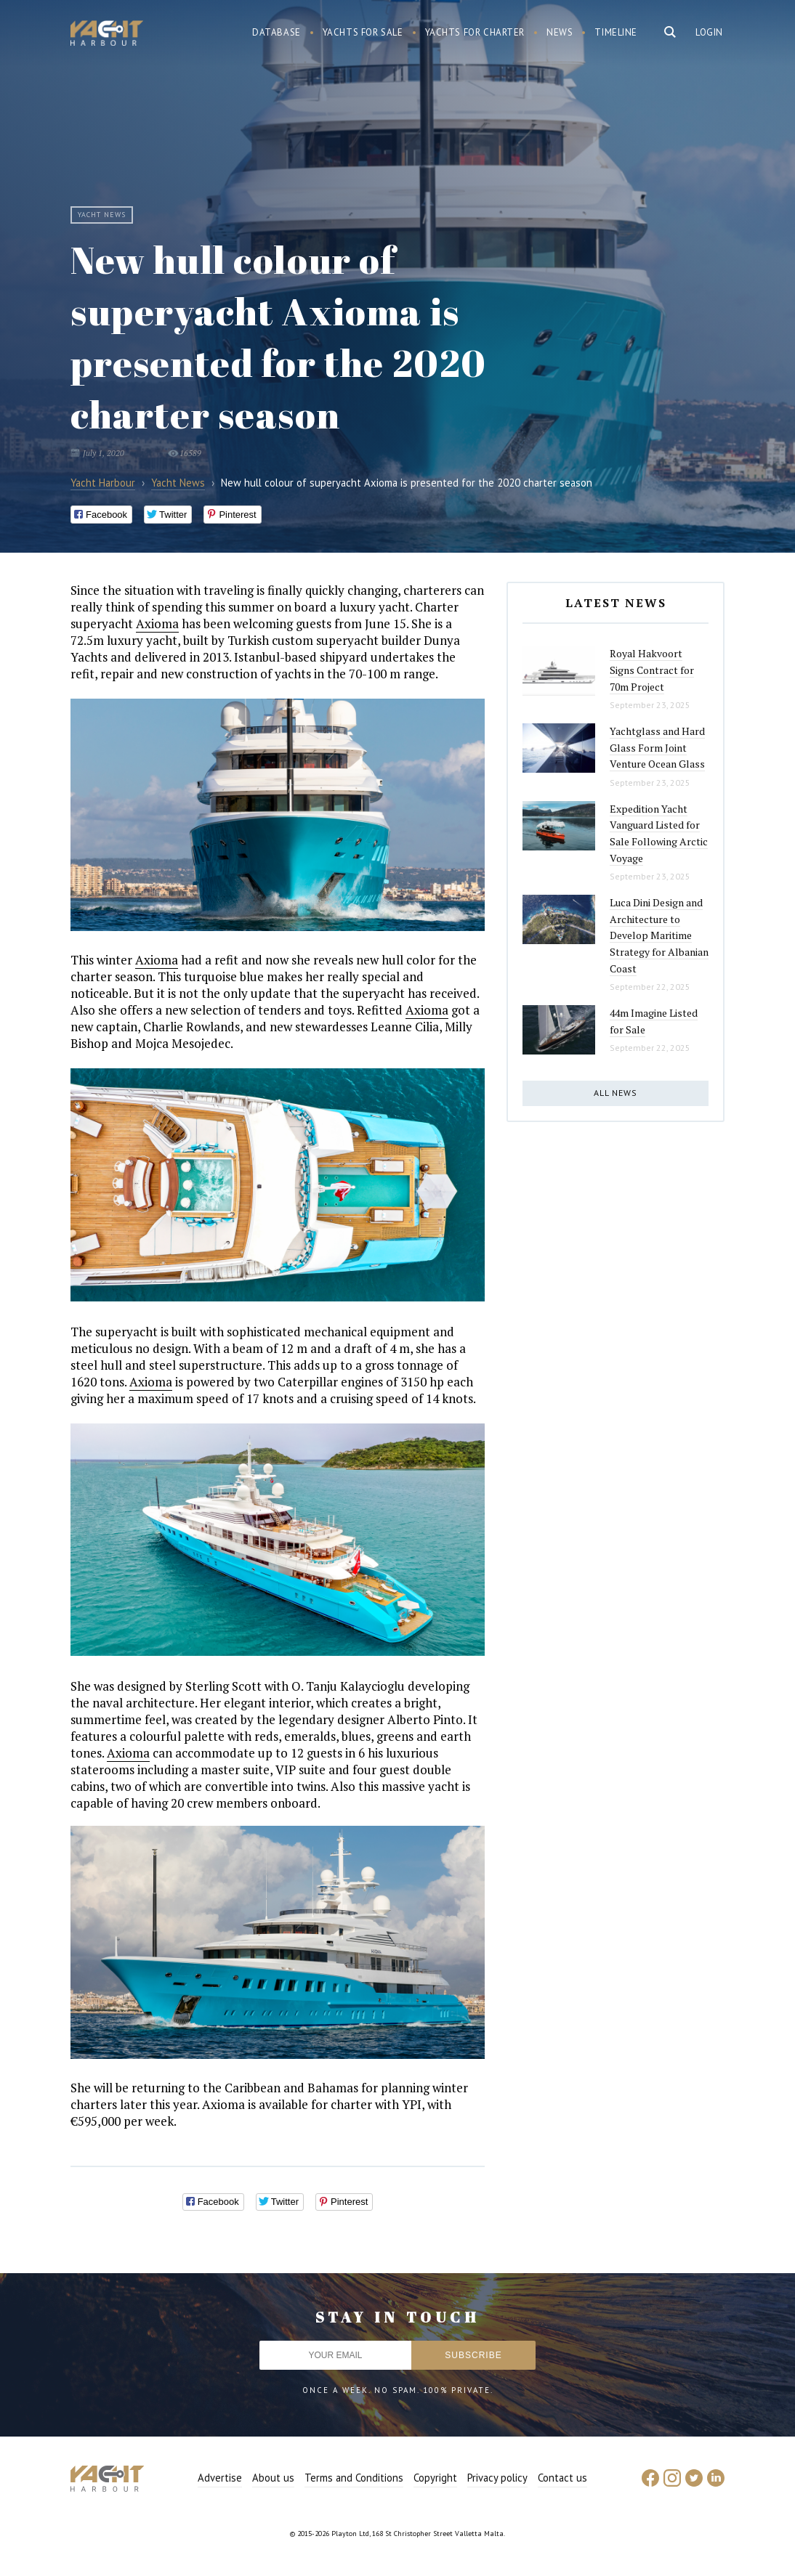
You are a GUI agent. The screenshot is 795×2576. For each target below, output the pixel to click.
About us (273, 2477)
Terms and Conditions (353, 2477)
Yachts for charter (475, 32)
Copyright (435, 2477)
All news (615, 1092)
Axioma (157, 623)
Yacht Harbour (106, 34)
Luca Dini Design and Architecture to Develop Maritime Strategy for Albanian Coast (659, 935)
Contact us (562, 2477)
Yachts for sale (363, 32)
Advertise (220, 2477)
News (559, 32)
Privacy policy (497, 2477)
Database (276, 32)
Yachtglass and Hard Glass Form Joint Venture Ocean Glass (657, 747)
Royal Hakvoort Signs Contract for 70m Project (652, 669)
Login (709, 32)
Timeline (615, 32)
